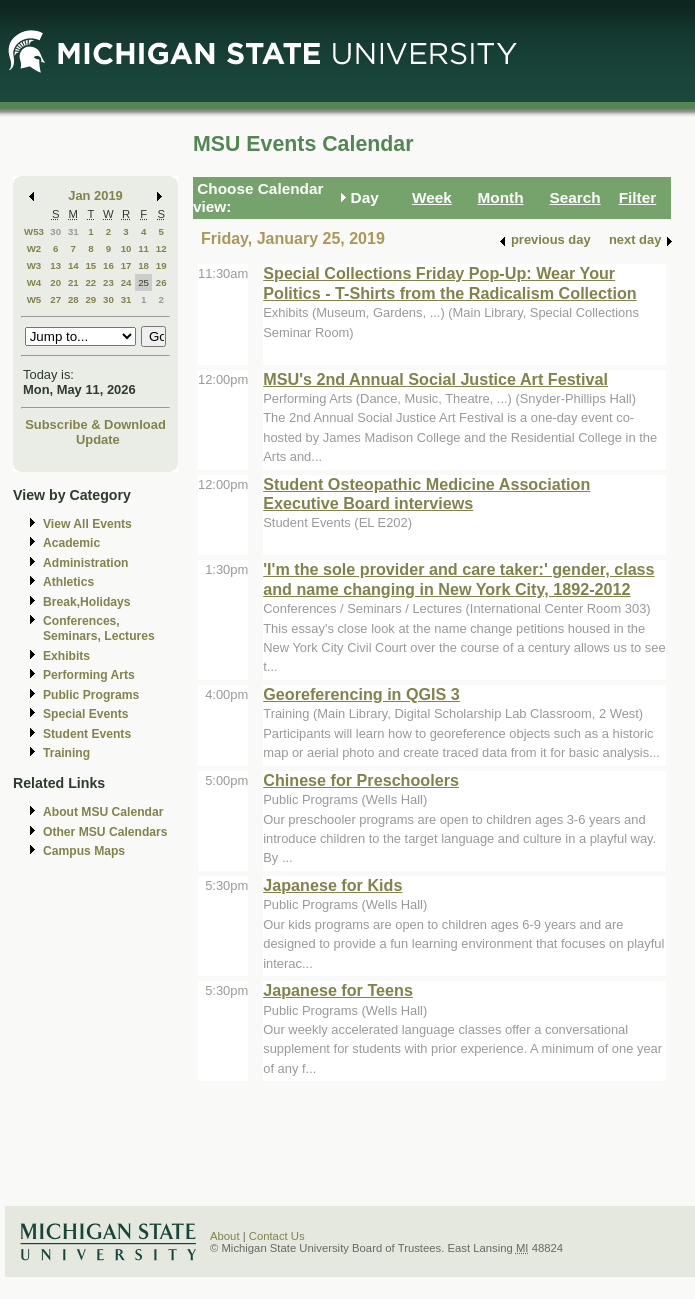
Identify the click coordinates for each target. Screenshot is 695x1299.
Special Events (85, 714)
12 (161, 248)
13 (55, 265)
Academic (71, 543)
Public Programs (91, 695)
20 (55, 282)
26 (161, 282)
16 (108, 265)
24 (126, 282)
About (225, 1236)
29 (90, 299)
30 (55, 231)
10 (126, 248)
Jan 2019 (95, 195)
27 (55, 299)
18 (143, 265)
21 (73, 282)
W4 (34, 282)
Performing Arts (89, 675)
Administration (85, 563)
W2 (34, 248)
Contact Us (277, 1236)
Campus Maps (84, 851)
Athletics (68, 582)
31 (73, 231)
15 (90, 265)
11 (143, 248)
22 (90, 282)
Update (98, 439)
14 (73, 265)
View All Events (87, 524)
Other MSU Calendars (105, 832)
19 (161, 265)
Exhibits (66, 656)
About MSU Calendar (103, 812)
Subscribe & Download (95, 424)
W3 (34, 265)
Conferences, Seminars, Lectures (99, 628)
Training (66, 753)
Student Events (87, 734)
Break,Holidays (87, 602)
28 (73, 299)
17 (126, 265)
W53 (34, 231)
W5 (34, 299)
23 (108, 282)
